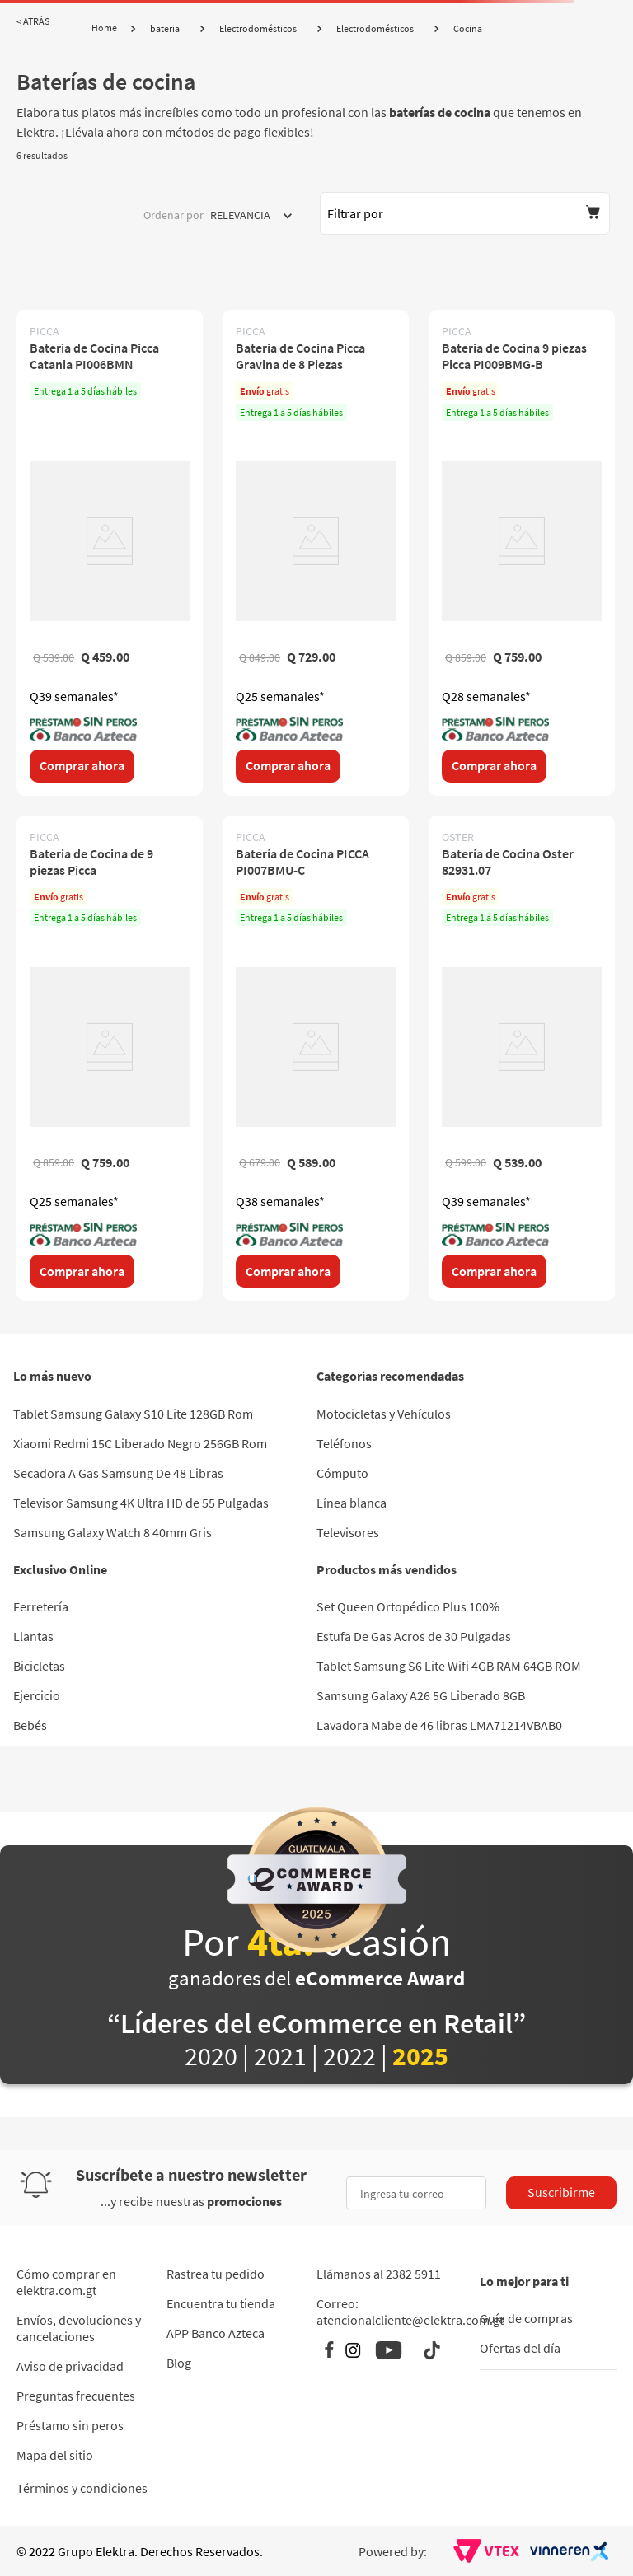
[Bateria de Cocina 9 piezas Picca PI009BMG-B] (522, 552)
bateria (165, 28)
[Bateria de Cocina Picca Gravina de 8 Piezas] (316, 552)
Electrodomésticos (258, 28)
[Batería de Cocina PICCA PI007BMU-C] (316, 1058)
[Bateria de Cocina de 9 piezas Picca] (109, 1058)
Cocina (467, 28)
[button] (465, 213)
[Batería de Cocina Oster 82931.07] (522, 1058)
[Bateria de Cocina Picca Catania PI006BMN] (109, 552)
